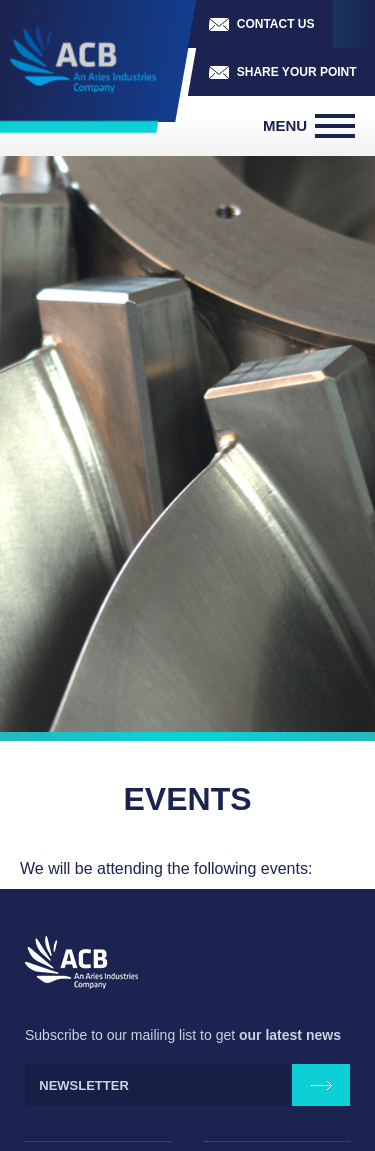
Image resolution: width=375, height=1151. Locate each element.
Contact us (276, 24)
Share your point (297, 72)
